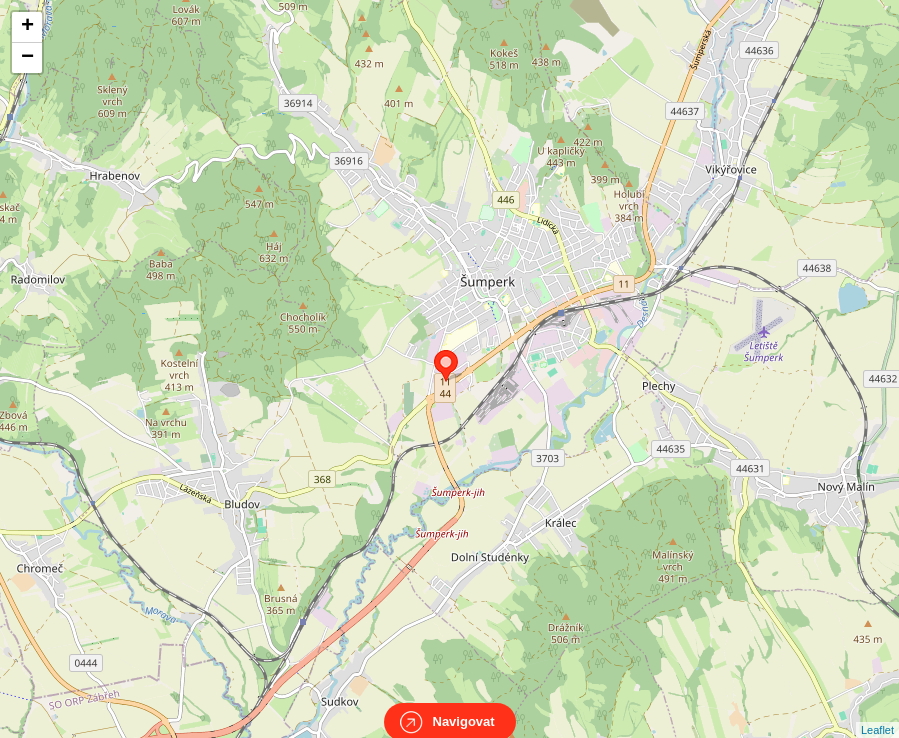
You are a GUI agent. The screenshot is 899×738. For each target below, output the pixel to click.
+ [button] (27, 27)
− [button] (27, 58)
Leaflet (877, 712)
